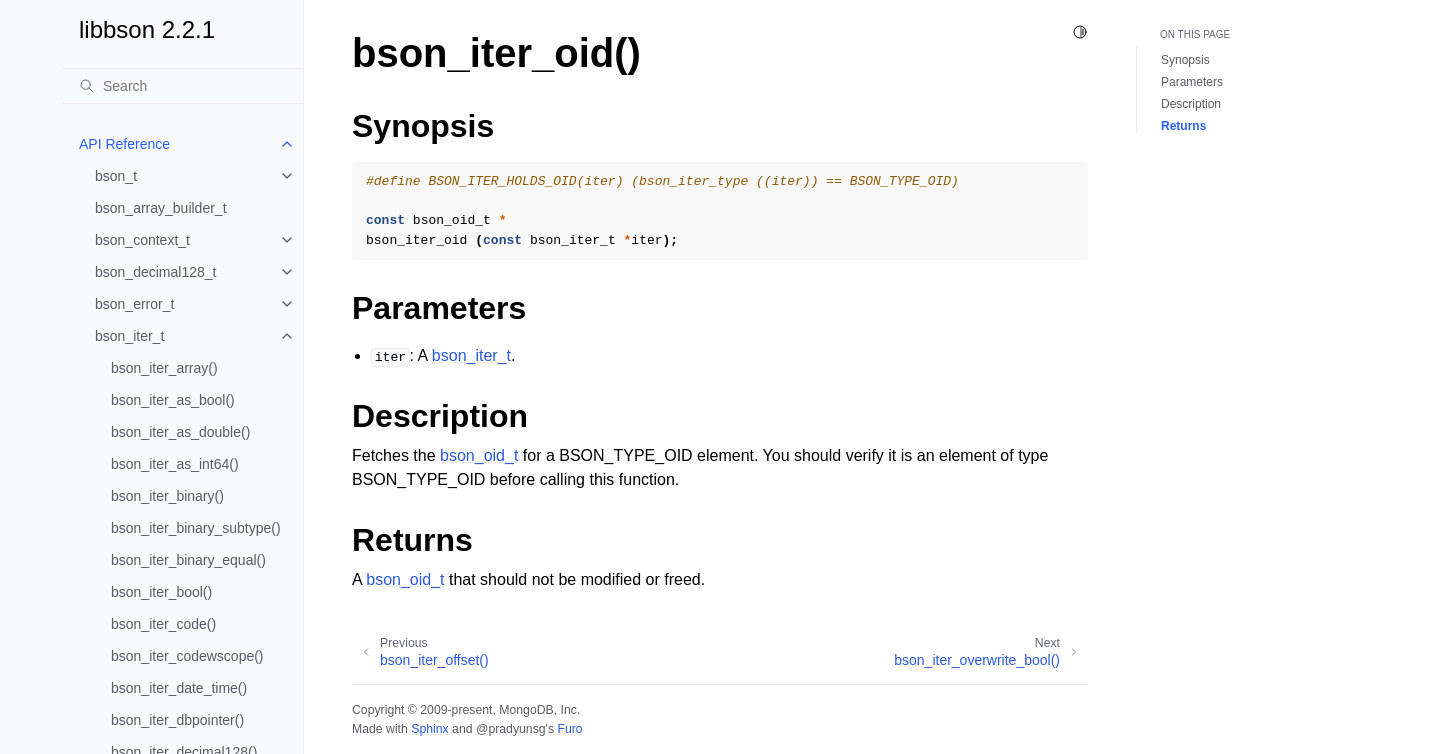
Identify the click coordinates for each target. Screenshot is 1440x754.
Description (1191, 104)
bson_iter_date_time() (179, 688)
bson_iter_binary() (167, 496)
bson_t (116, 176)
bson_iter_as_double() (180, 432)
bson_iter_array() (164, 368)
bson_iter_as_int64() (175, 464)
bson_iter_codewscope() (187, 656)
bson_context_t (142, 240)
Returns (1183, 126)
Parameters (1192, 82)
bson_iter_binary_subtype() (196, 528)
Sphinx (429, 729)
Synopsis (1185, 60)
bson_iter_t (129, 336)
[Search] (183, 86)
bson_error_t (134, 304)
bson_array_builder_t (161, 208)
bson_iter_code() (163, 624)
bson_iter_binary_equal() (188, 560)
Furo (569, 729)
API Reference (124, 144)
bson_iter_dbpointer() (177, 720)
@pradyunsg (511, 729)
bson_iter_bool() (161, 592)
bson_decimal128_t (155, 272)
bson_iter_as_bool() (173, 400)
